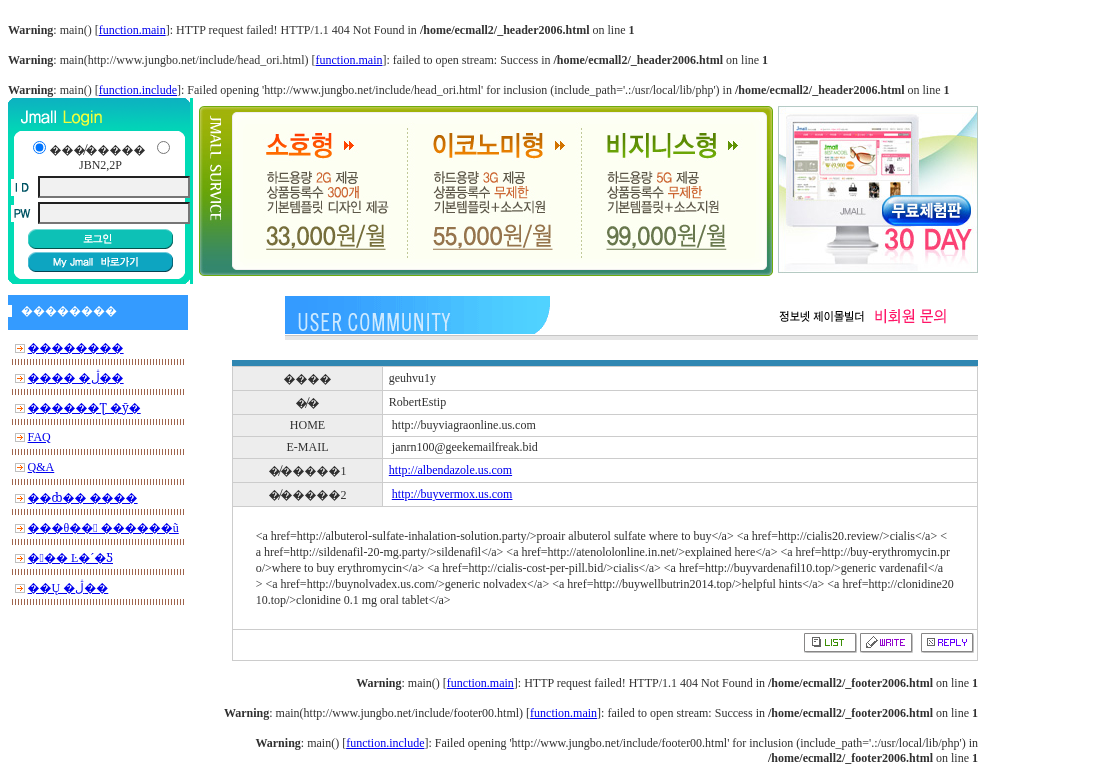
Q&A (41, 467)
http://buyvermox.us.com (452, 494)
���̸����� (97, 150)
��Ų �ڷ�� (68, 588)
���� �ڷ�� (76, 378)
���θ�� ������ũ (103, 528)
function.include (138, 90)
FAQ (39, 437)
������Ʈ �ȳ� (84, 408)
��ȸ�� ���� (83, 498)
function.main (132, 30)
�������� (76, 348)
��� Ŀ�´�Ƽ (70, 558)
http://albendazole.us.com (450, 470)
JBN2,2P (100, 165)
